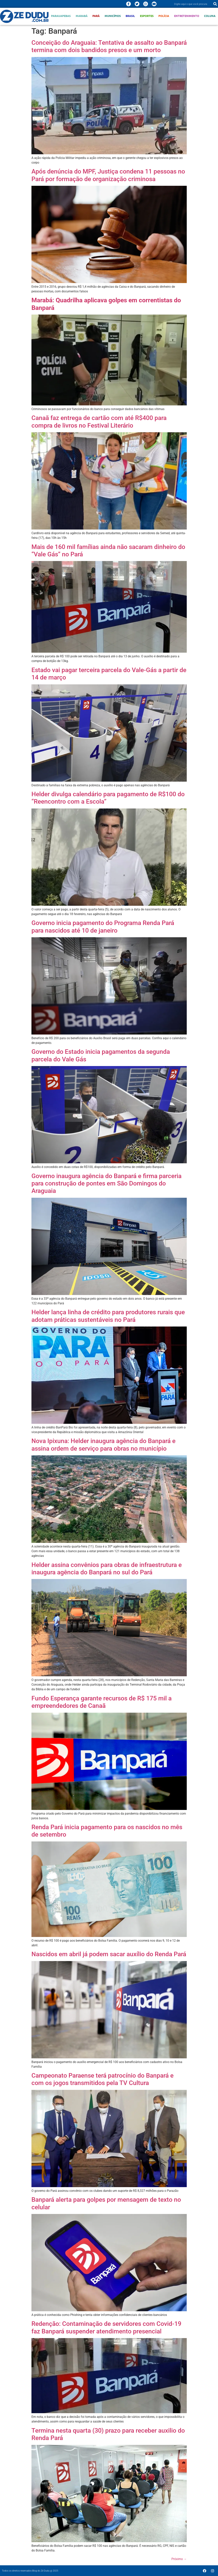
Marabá (82, 16)
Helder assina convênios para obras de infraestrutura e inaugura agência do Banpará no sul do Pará (106, 1568)
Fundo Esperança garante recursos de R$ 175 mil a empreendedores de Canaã (101, 1702)
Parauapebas (61, 16)
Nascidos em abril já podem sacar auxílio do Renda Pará (108, 1954)
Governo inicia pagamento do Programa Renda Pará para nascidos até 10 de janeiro (102, 926)
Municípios (113, 16)
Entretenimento (186, 16)
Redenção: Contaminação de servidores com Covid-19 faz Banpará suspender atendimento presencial (106, 2327)
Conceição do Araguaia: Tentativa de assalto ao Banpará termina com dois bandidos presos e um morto (109, 46)
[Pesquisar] (215, 4)
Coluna (209, 16)
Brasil (130, 16)
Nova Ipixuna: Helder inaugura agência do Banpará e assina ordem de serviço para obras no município (103, 1444)
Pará (96, 16)
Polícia (163, 16)
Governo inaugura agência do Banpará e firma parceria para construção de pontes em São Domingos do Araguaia (106, 1183)
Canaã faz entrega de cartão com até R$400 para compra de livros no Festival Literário (99, 421)
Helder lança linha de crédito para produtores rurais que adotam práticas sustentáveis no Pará (108, 1315)
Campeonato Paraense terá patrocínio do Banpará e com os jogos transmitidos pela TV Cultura (102, 2079)
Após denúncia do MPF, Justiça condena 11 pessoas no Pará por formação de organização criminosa (108, 175)
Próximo (179, 2559)
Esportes (147, 16)
